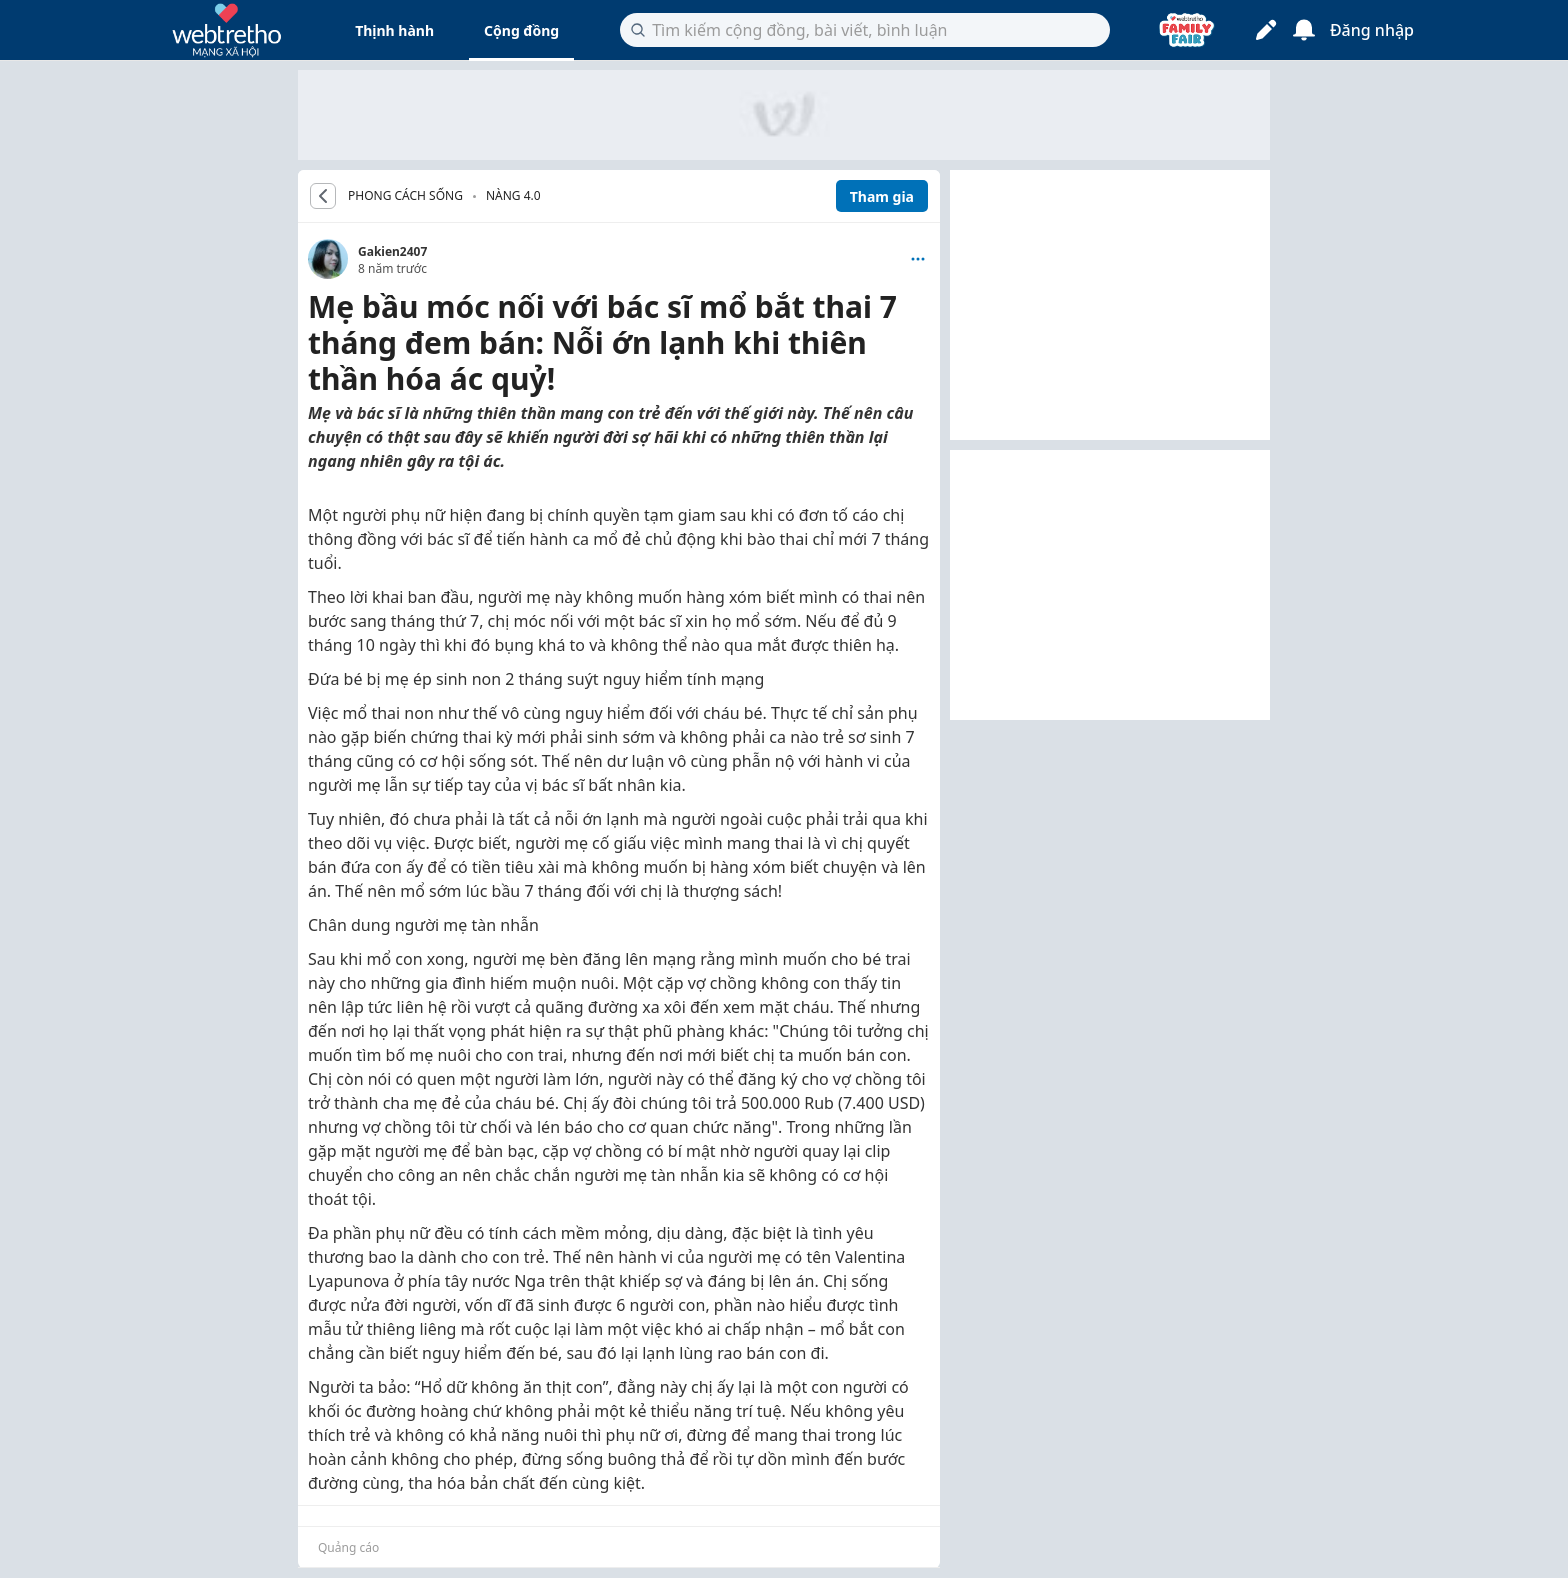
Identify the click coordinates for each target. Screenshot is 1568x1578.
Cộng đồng (521, 30)
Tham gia (882, 196)
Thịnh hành (394, 30)
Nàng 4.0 (513, 195)
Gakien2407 (392, 251)
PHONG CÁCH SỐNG (405, 196)
